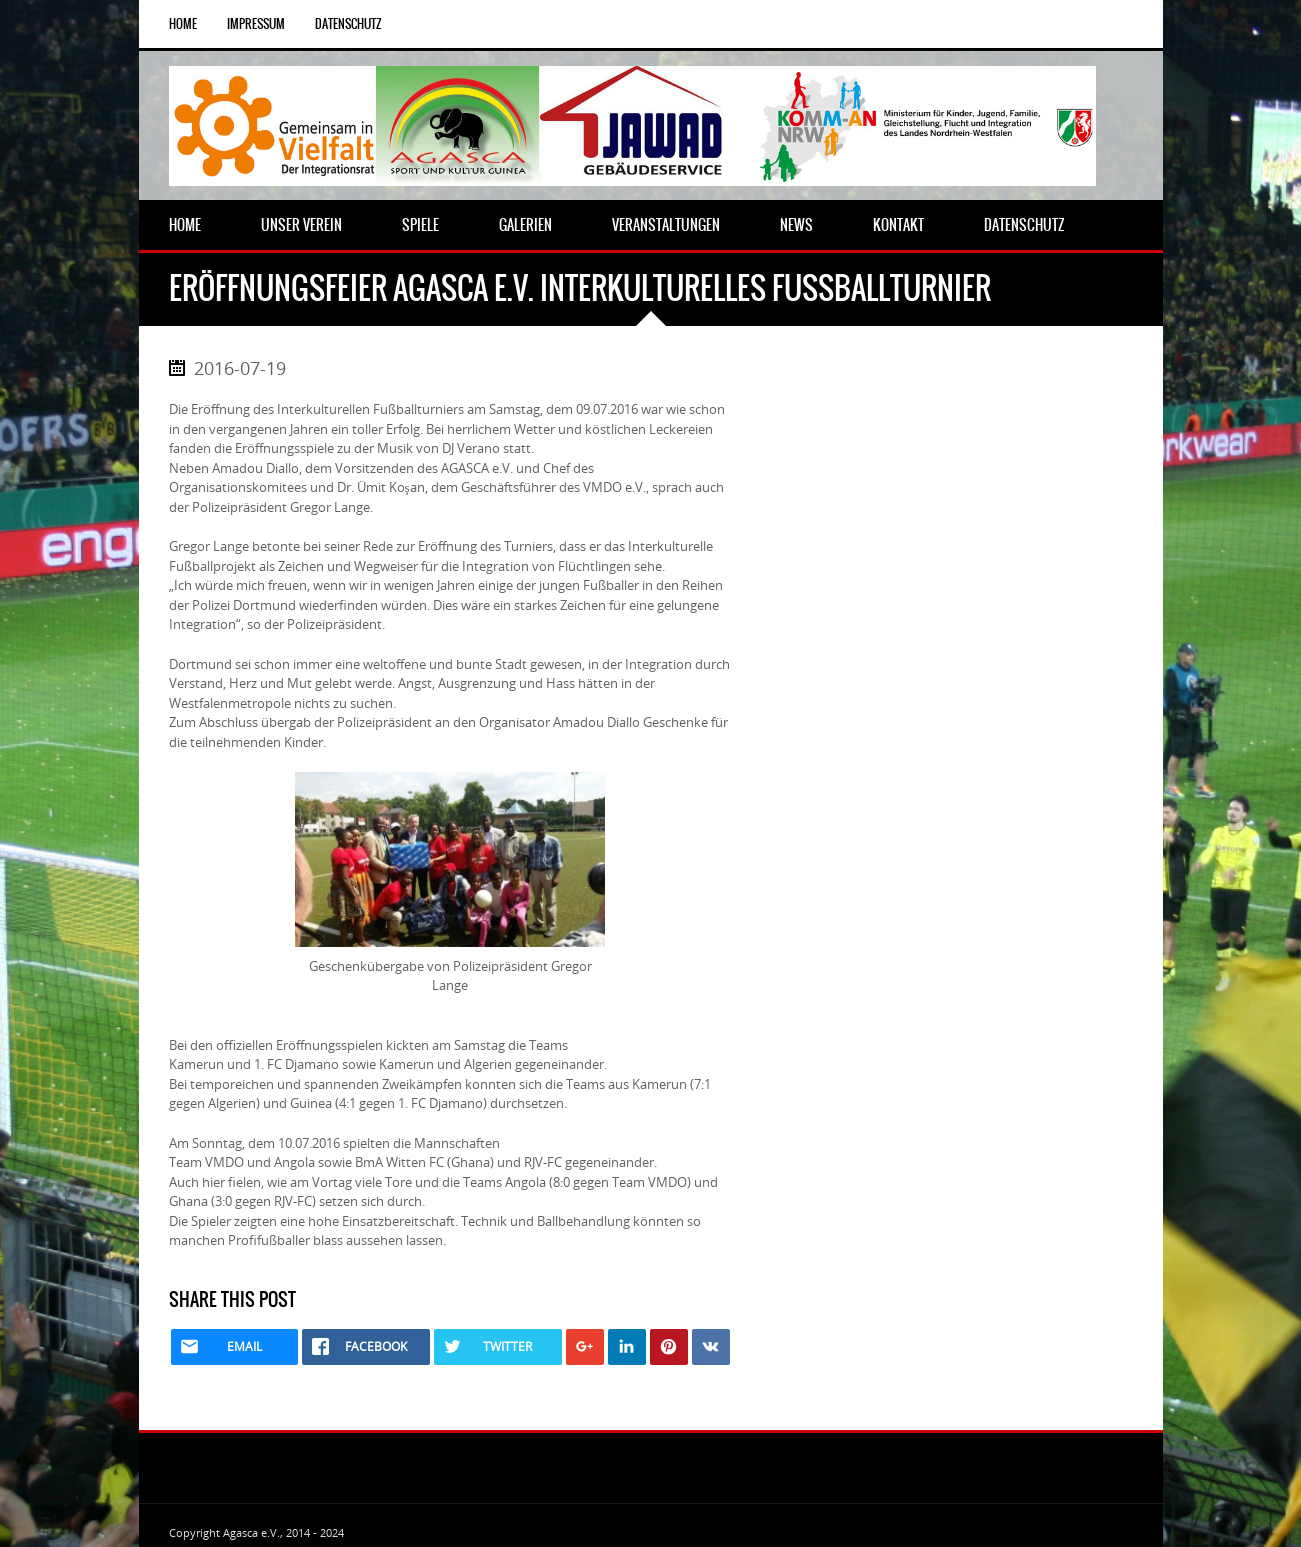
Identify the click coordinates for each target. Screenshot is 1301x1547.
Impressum (256, 24)
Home (183, 24)
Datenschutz (348, 24)
